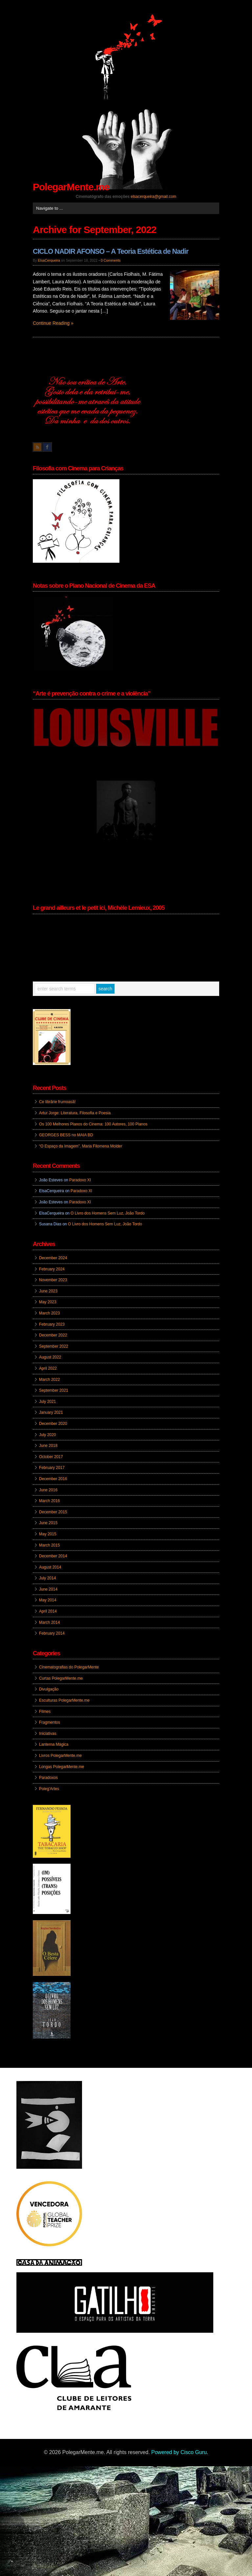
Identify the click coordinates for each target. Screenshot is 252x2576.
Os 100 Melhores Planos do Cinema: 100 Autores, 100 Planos (93, 1124)
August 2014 (50, 1567)
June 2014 (48, 1589)
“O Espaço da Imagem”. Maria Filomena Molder (80, 1146)
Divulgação (48, 1689)
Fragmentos (49, 1722)
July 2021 (47, 1401)
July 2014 (47, 1578)
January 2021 (51, 1412)
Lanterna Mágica (53, 1744)
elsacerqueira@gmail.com (153, 196)
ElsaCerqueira (49, 260)
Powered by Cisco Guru (179, 2452)
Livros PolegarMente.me (60, 1755)
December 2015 (53, 1512)
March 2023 (49, 1313)
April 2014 (48, 1611)
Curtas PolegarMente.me (61, 1678)
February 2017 (52, 1467)
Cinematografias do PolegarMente (69, 1667)
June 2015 (48, 1523)
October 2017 (51, 1456)
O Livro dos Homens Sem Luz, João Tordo (108, 1213)
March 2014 (49, 1622)
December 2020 (53, 1423)
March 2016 (49, 1501)
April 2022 (48, 1368)
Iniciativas (47, 1733)
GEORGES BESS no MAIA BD (66, 1135)
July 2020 (47, 1434)
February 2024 (52, 1269)
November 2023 (53, 1280)
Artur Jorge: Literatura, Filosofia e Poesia (75, 1113)
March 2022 (49, 1379)
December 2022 (53, 1335)
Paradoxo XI (80, 1180)
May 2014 (47, 1600)
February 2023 (52, 1324)
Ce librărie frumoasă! (57, 1101)
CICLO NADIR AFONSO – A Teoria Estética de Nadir (110, 251)
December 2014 (53, 1556)
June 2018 (48, 1445)
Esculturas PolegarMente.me (64, 1700)
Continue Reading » (53, 323)
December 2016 (53, 1479)
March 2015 (49, 1545)
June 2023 (48, 1291)
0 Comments (110, 260)
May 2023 (47, 1302)
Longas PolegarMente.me (61, 1766)
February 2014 (52, 1633)
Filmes (45, 1711)
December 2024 (53, 1258)
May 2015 (47, 1534)
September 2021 (53, 1390)
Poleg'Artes (49, 1788)
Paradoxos (48, 1777)
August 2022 (50, 1357)
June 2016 (48, 1490)
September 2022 (53, 1346)
